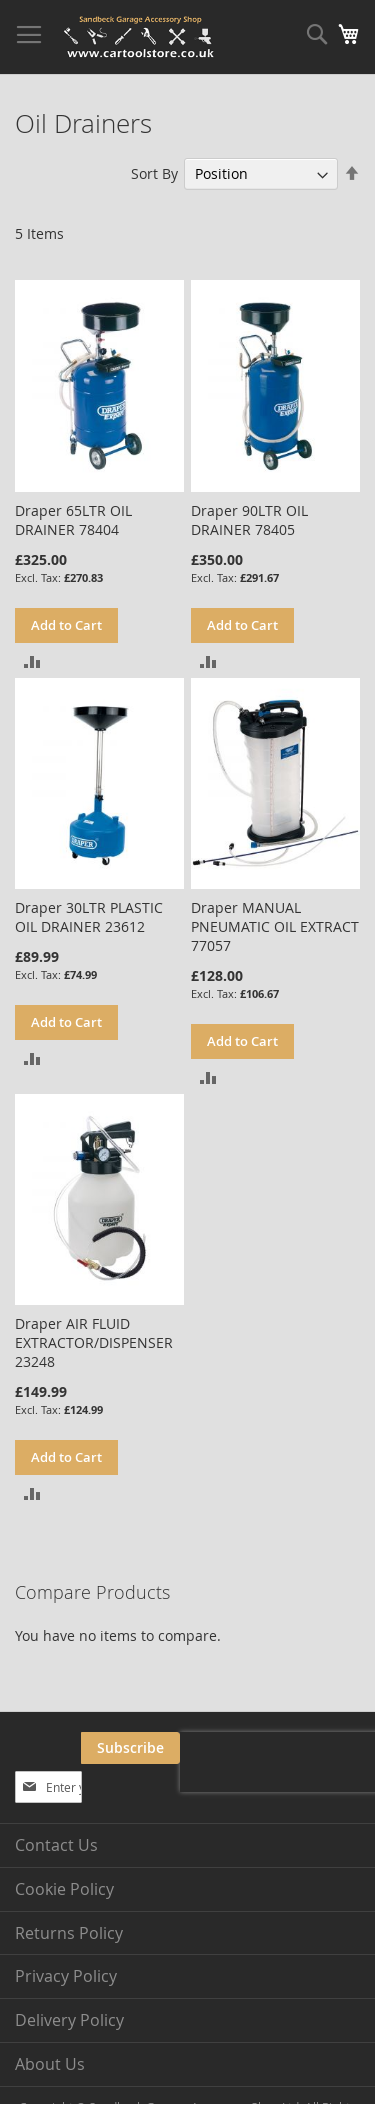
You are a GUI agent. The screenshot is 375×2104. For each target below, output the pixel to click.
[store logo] (140, 37)
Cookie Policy (64, 1889)
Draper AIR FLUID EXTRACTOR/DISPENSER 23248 (94, 1342)
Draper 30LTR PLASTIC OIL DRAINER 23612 (89, 917)
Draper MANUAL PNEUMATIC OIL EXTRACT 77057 (275, 926)
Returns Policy (69, 1933)
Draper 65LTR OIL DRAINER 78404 (73, 520)
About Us (50, 2064)
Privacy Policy (66, 1976)
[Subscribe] (130, 1748)
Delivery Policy (69, 2020)
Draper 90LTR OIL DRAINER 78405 (249, 520)
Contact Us (56, 1845)
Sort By (154, 173)
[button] (32, 660)
